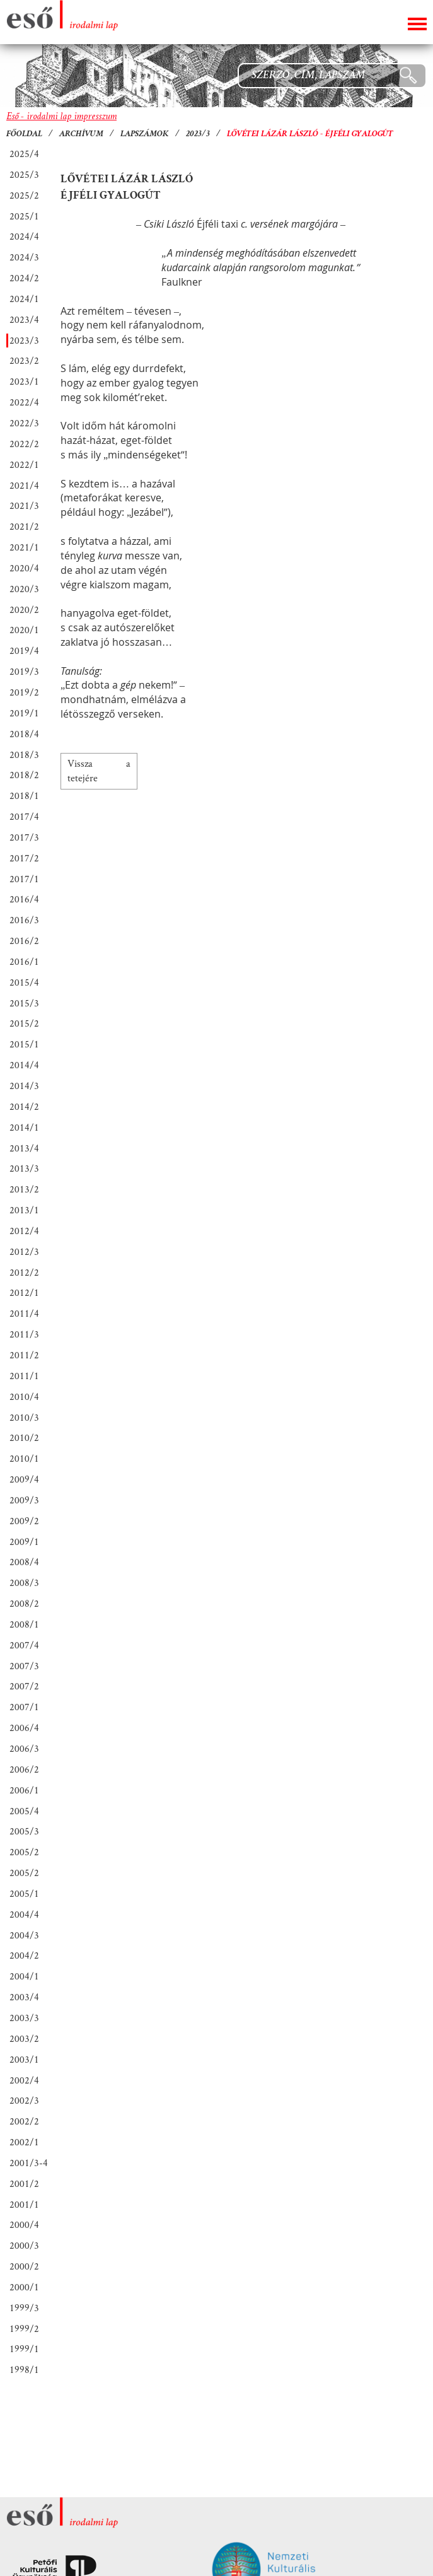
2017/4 (24, 816)
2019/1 (24, 713)
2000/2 (24, 2266)
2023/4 (24, 319)
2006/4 (24, 1727)
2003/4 (24, 1996)
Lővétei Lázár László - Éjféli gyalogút (310, 134)
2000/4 (24, 2224)
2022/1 (24, 464)
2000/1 (24, 2286)
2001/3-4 (28, 2162)
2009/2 (24, 1520)
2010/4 (24, 1396)
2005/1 (24, 1893)
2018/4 (24, 733)
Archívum (81, 134)
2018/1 (24, 795)
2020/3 (24, 588)
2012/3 (24, 1251)
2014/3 (24, 1085)
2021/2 (24, 526)
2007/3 (24, 1665)
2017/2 (24, 858)
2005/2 (24, 1851)
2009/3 (24, 1500)
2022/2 (24, 443)
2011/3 (24, 1334)
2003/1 (24, 2059)
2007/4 (24, 1645)
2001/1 (24, 2204)
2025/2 (24, 195)
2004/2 (24, 1955)
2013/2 (24, 1189)
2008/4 (24, 1561)
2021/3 (24, 505)
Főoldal (24, 134)
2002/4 (24, 2080)
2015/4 (24, 982)
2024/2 (24, 277)
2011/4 (24, 1313)
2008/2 (24, 1603)
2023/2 (24, 360)
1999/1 (24, 2348)
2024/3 (24, 257)
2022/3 (24, 422)
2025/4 (24, 153)
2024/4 (24, 236)
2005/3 (24, 1831)
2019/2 (24, 692)
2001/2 (24, 2183)
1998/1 (24, 2369)
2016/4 (24, 899)
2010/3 (24, 1417)
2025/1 (24, 216)
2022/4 (24, 402)
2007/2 (24, 1686)
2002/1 (24, 2141)
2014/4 (24, 1064)
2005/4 (24, 1810)
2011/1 (24, 1375)
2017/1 (24, 878)
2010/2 (24, 1437)
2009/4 (24, 1479)
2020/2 (24, 609)
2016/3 (24, 919)
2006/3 (24, 1748)
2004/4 (24, 1914)
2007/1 (24, 1706)
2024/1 (24, 298)
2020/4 (24, 567)
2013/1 (24, 1209)
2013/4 (24, 1148)
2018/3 (24, 754)
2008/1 (24, 1624)
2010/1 (24, 1458)
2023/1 (24, 381)
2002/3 (24, 2100)
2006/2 (24, 1769)
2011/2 (24, 1354)
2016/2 (24, 940)
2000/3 (24, 2245)
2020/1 (24, 629)
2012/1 (24, 1292)
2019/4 (24, 650)
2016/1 (24, 961)
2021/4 (24, 485)
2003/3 (24, 2017)
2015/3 (24, 1003)
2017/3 (24, 837)
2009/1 (24, 1541)
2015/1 (24, 1044)
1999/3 (24, 2307)
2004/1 (24, 1976)
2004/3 (24, 1935)
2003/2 (24, 2038)
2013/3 (24, 1168)
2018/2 (24, 774)
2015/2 (24, 1023)
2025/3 (24, 174)
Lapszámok (144, 134)
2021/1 (24, 547)
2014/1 (24, 1127)
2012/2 (24, 1272)
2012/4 (24, 1230)
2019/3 (24, 671)
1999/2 (24, 2328)
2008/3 (24, 1582)
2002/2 (24, 2121)
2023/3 (198, 134)
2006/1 (24, 1790)
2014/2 (24, 1106)
